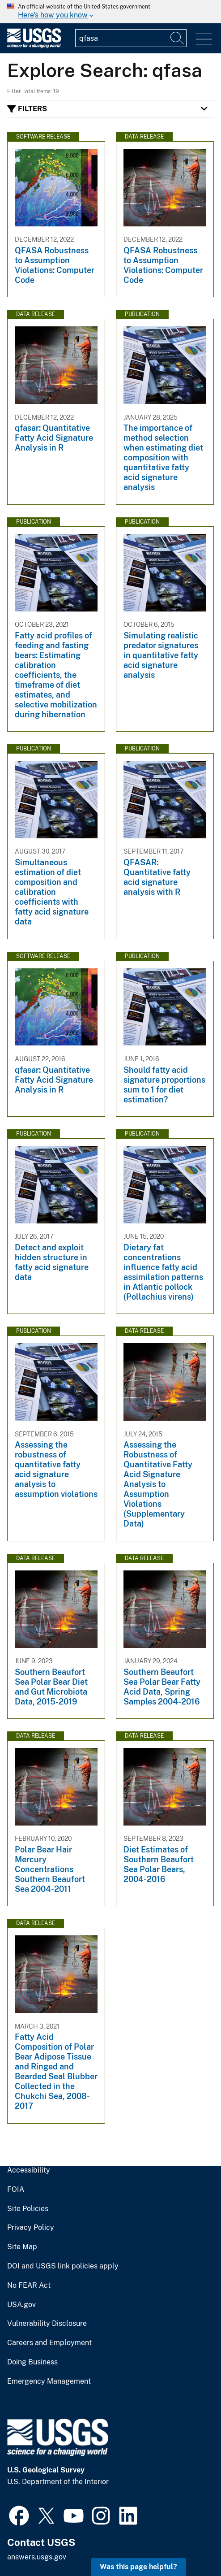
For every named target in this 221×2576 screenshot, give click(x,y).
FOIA (15, 2190)
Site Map (22, 2247)
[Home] (34, 46)
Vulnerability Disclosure (47, 2324)
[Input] (131, 38)
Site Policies (27, 2209)
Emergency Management (49, 2381)
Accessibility (28, 2170)
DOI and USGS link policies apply (63, 2266)
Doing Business (32, 2362)
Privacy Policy (30, 2228)
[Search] (178, 38)
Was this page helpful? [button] (138, 2567)
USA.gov (21, 2305)
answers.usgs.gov (36, 2557)
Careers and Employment (49, 2343)
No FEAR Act (29, 2285)
